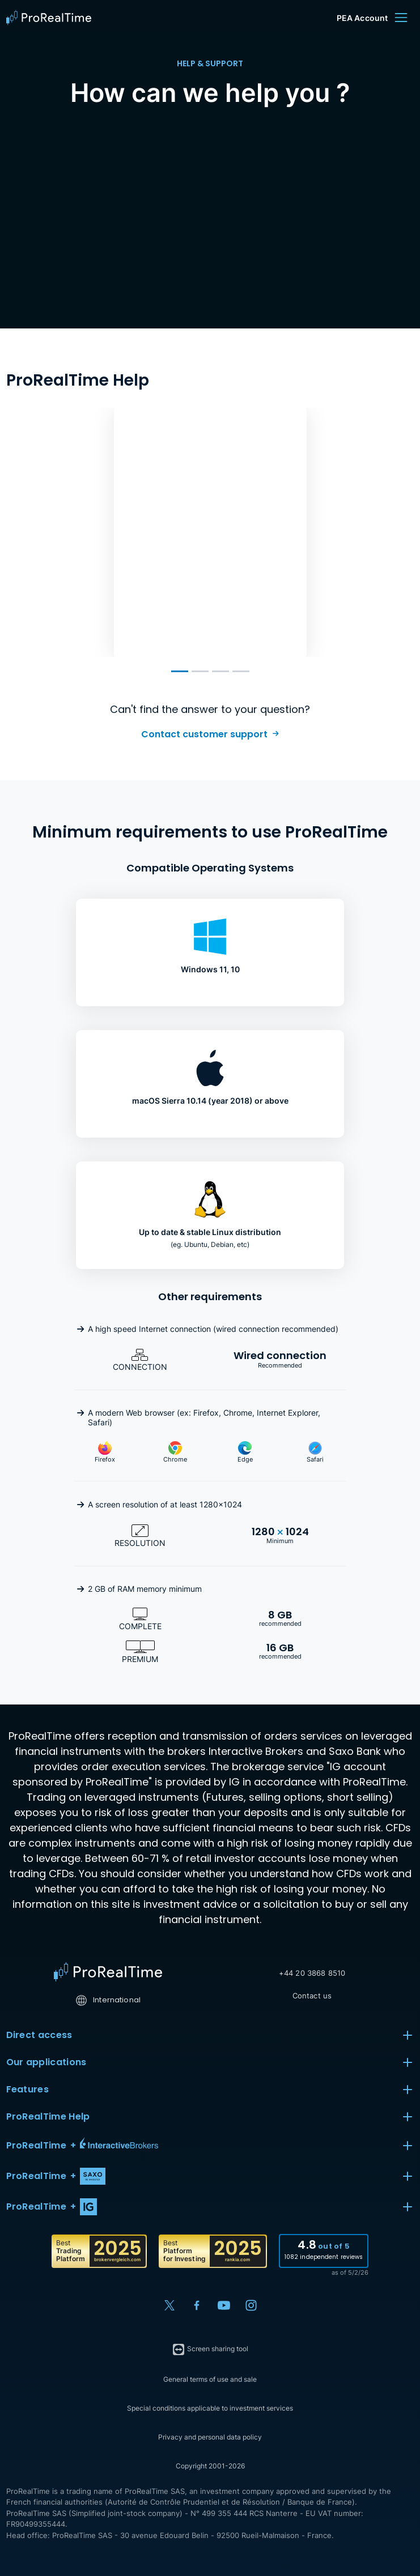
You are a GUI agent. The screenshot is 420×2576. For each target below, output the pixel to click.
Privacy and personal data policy (210, 2437)
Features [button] (210, 2089)
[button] (210, 2145)
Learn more (166, 619)
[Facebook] (196, 2305)
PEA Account (362, 18)
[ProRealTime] (51, 17)
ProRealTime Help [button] (210, 2117)
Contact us (312, 1995)
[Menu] (401, 18)
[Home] (108, 1971)
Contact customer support (204, 734)
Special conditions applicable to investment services (210, 2408)
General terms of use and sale (210, 2379)
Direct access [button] (210, 2035)
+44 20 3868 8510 (312, 1972)
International (108, 1999)
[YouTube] (223, 2305)
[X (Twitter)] (169, 2305)
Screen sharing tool (210, 2349)
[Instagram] (251, 2305)
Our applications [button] (210, 2062)
